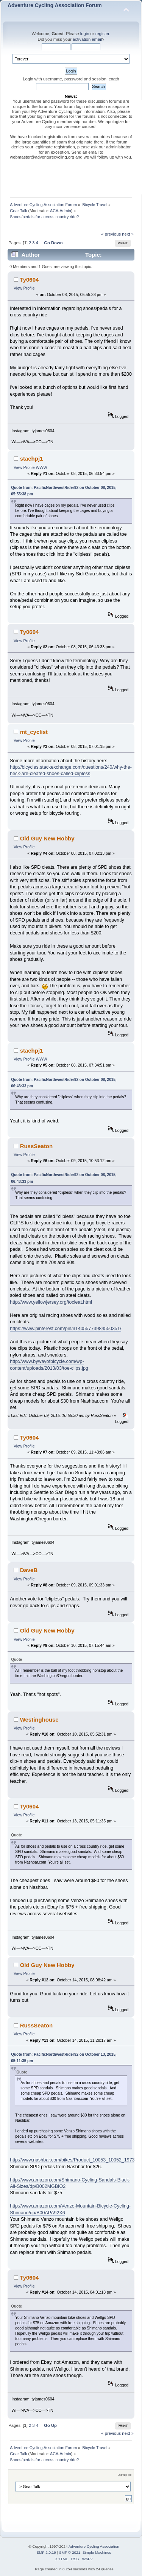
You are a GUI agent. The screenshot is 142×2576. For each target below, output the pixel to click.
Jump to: (125, 2475)
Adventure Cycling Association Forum (55, 5)
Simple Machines (97, 2552)
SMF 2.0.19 (46, 2552)
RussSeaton (36, 1146)
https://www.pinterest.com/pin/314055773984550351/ (65, 1328)
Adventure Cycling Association (94, 2546)
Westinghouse (39, 1719)
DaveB (29, 1570)
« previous (111, 234)
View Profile (24, 288)
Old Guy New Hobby (47, 838)
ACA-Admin (60, 210)
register (102, 33)
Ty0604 (29, 279)
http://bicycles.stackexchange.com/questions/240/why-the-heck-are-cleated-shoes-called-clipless (71, 770)
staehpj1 (31, 458)
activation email (87, 39)
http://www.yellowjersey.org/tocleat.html (51, 1302)
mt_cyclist (34, 732)
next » (128, 234)
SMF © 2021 (69, 2552)
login (84, 33)
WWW (41, 467)
